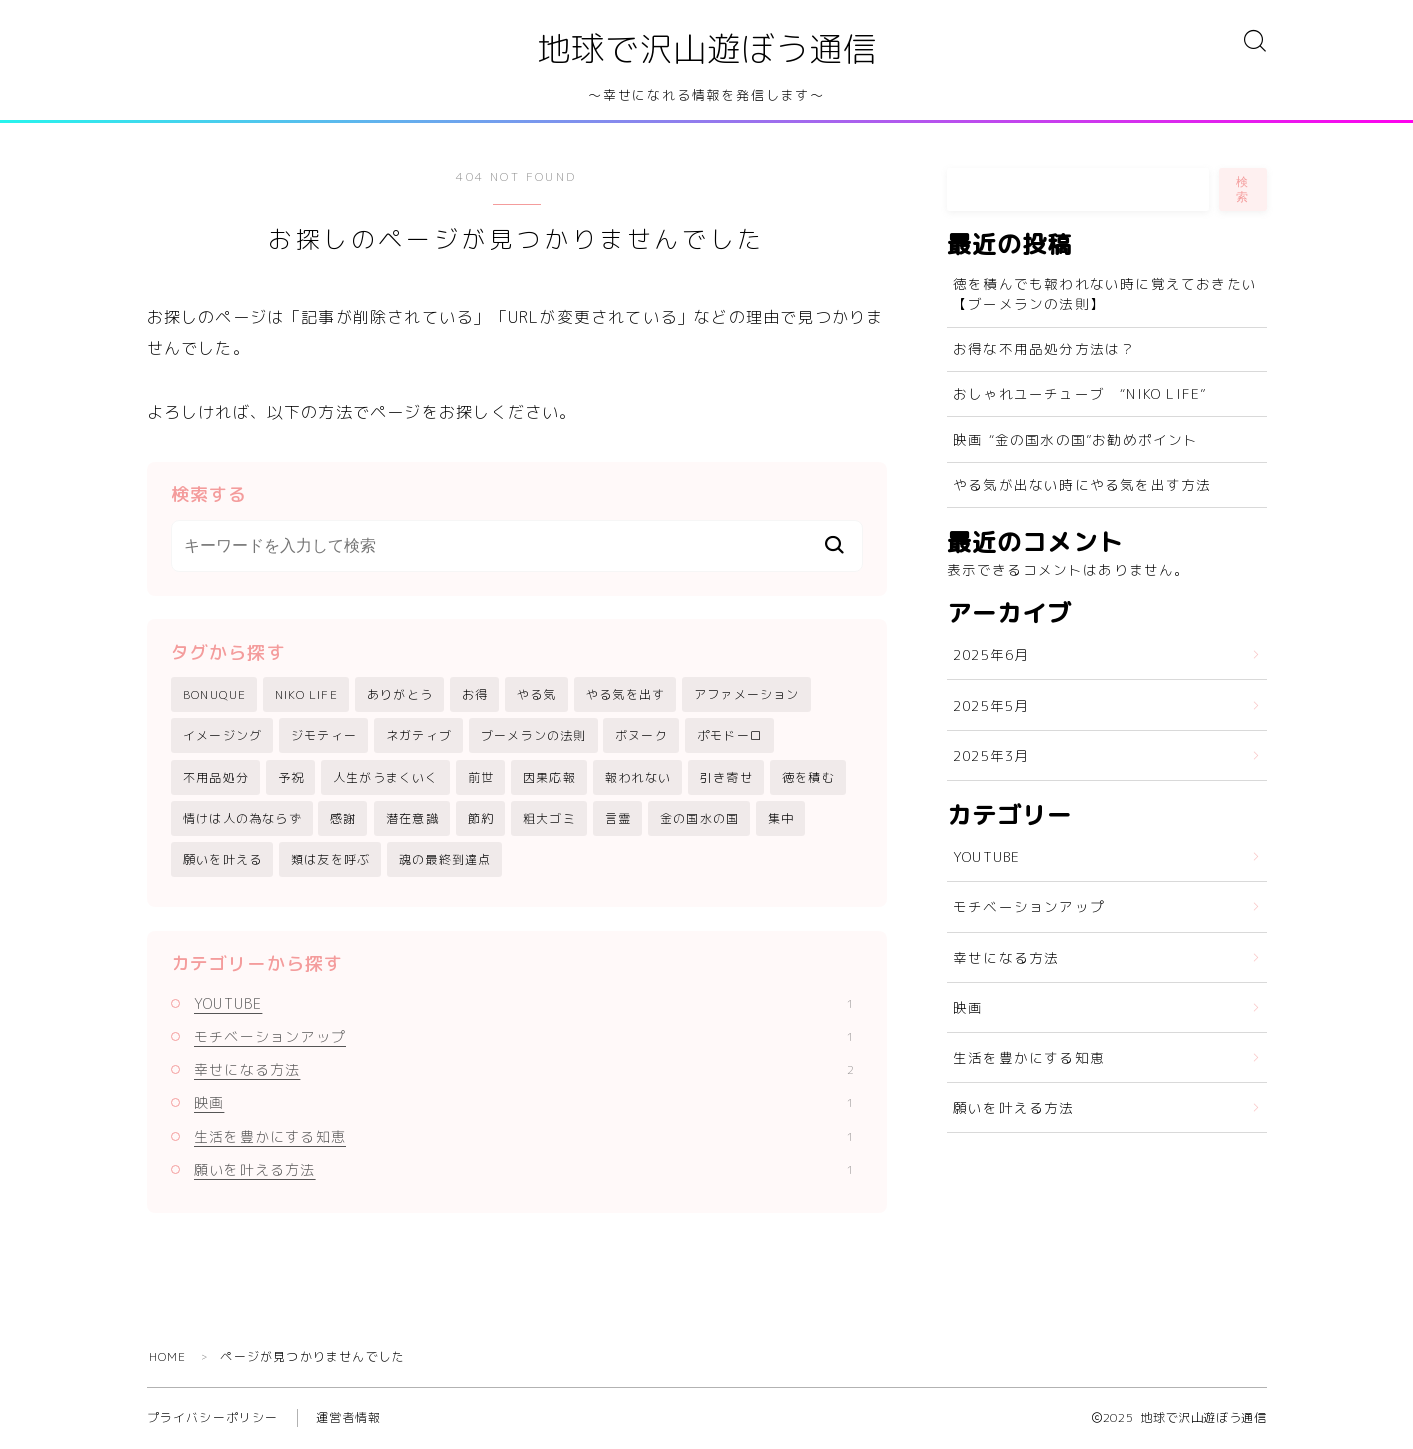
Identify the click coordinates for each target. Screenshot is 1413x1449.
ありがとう (400, 695)
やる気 (537, 695)
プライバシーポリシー (213, 1418)
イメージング (222, 736)
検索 (1243, 189)
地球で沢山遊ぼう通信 (707, 49)
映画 (524, 1103)
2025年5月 (991, 705)
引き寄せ (726, 777)
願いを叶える (222, 860)
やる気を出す (625, 695)
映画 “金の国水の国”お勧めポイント (1076, 439)
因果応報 (549, 777)
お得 (475, 695)
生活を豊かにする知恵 (524, 1137)
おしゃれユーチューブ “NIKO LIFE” (1079, 394)
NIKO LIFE (306, 695)
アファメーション (747, 695)
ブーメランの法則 (534, 736)
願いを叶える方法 (524, 1170)
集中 (781, 819)
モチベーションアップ (524, 1037)
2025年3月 (991, 755)
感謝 (343, 819)
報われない (638, 777)
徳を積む (808, 777)
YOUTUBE (524, 1004)
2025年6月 (991, 655)
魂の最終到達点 (445, 860)
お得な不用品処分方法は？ (1044, 349)
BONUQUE (214, 695)
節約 (481, 819)
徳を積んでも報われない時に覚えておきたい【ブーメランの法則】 (1105, 293)
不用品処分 (216, 777)
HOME (168, 1357)
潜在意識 (412, 819)
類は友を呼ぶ (330, 860)
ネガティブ (419, 736)
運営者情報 (349, 1418)
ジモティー (324, 736)
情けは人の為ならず (242, 819)
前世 (481, 777)
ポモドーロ (730, 736)
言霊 (618, 819)
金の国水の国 (699, 819)
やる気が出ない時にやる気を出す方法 (1082, 484)
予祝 (291, 777)
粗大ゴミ (549, 819)
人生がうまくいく (386, 777)
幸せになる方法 (524, 1070)
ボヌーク (641, 736)
